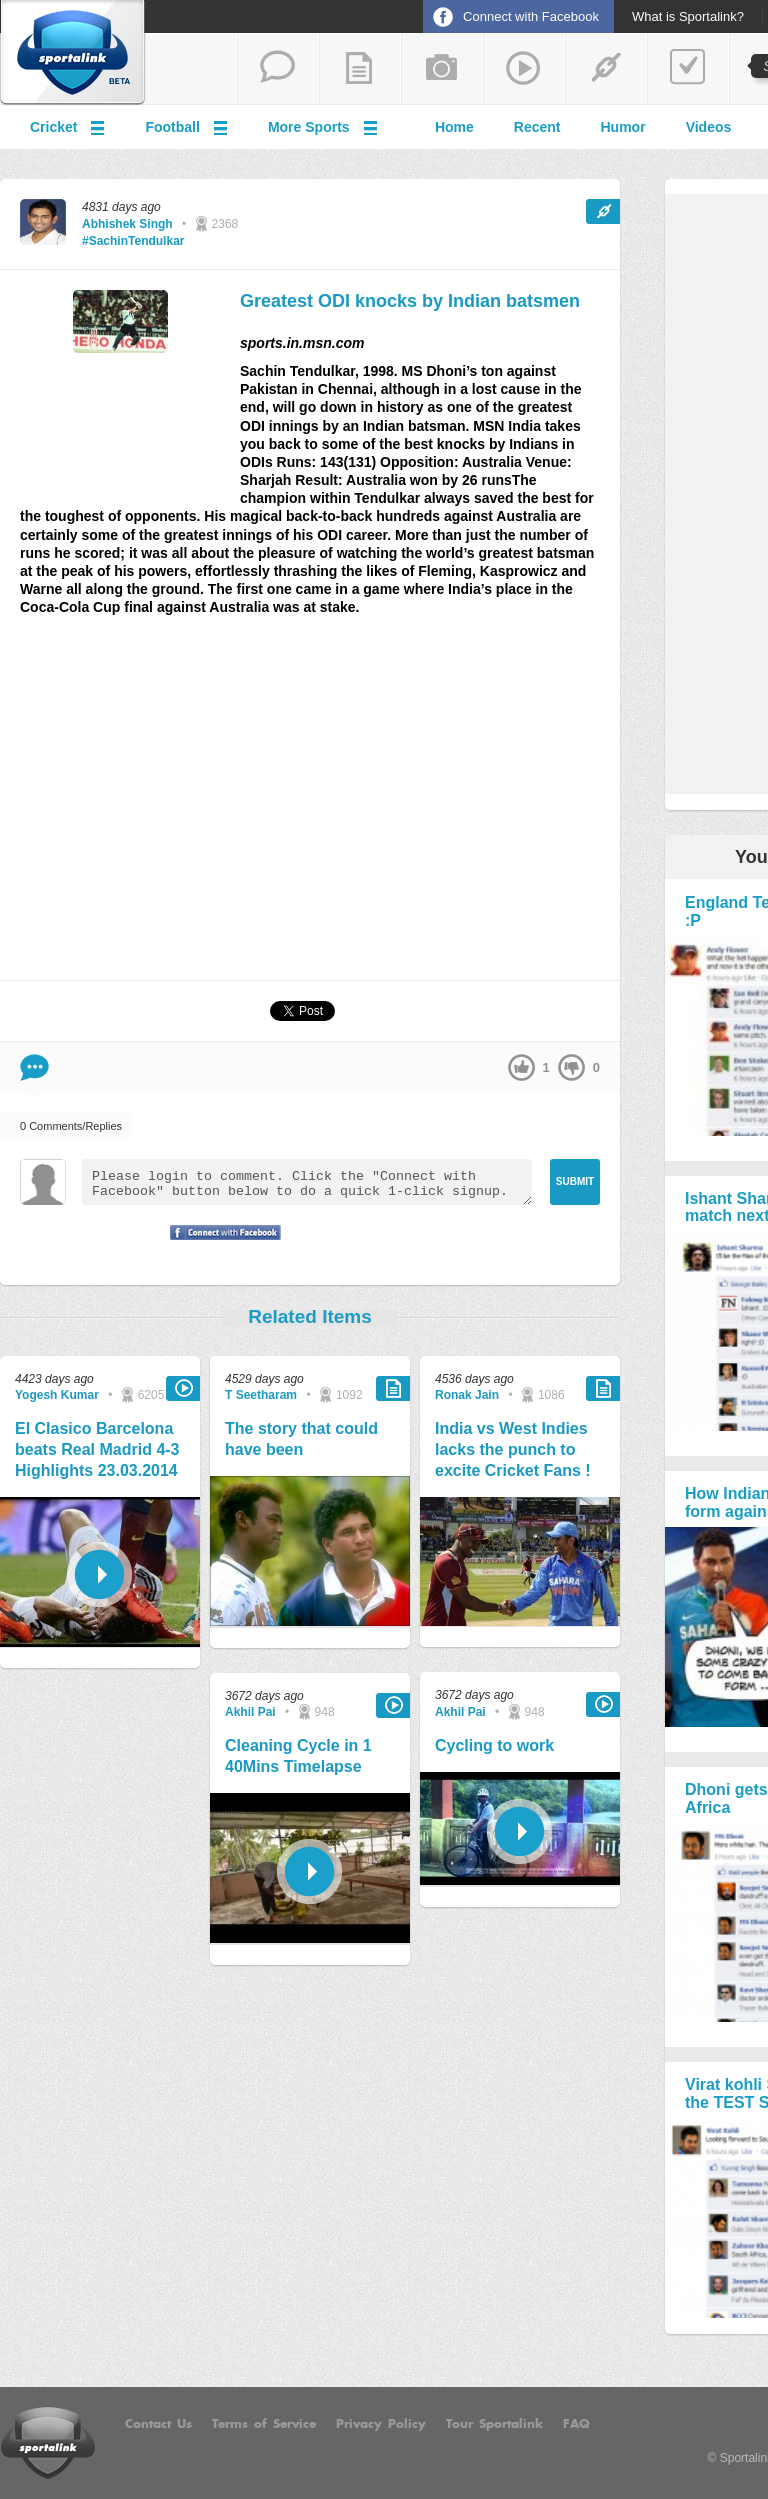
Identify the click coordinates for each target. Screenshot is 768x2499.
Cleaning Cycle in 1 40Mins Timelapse (298, 1756)
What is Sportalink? (688, 17)
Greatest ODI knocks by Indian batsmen (410, 301)
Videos (709, 127)
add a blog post (360, 69)
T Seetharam (261, 1395)
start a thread (278, 69)
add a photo (442, 69)
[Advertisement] (310, 807)
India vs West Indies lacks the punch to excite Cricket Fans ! (513, 1449)
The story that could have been (301, 1439)
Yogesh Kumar (57, 1395)
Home (454, 127)
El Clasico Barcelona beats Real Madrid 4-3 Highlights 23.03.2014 (97, 1449)
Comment (34, 1067)
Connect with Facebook (531, 16)
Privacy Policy (381, 2424)
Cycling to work (494, 1745)
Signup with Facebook (220, 1245)
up (521, 1067)
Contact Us (158, 2424)
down (571, 1067)
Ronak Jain (467, 1395)
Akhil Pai (250, 1712)
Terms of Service (264, 2424)
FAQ (576, 2424)
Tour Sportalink (494, 2424)
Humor (623, 127)
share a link (606, 69)
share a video (524, 69)
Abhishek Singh (127, 224)
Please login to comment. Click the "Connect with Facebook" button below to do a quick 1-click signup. (307, 1182)
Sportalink (73, 53)
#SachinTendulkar (133, 241)
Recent (537, 127)
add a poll (688, 69)
